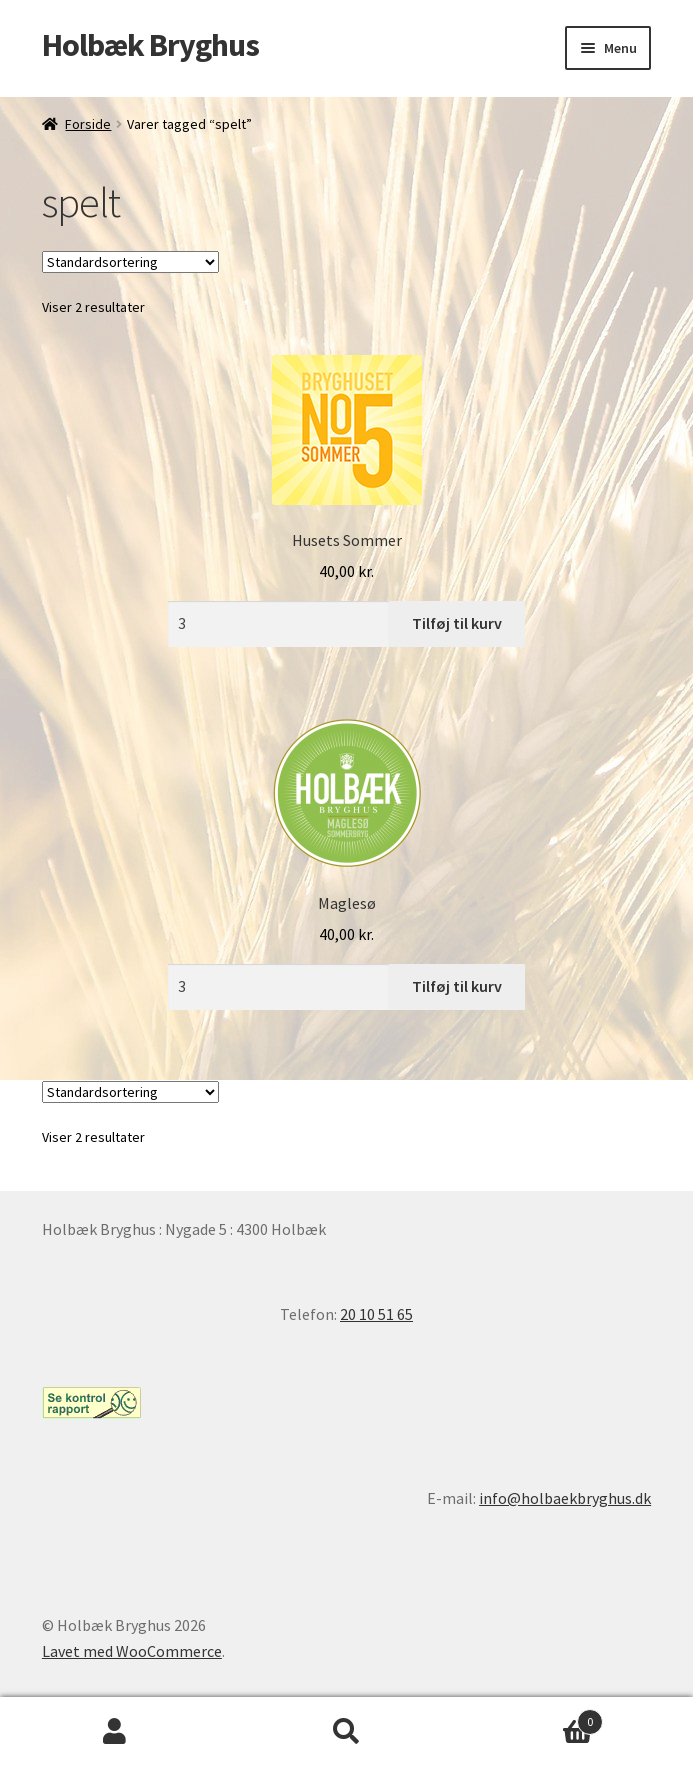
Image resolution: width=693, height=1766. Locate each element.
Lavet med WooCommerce (132, 1651)
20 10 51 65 (376, 1314)
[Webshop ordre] (130, 262)
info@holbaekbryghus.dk (565, 1498)
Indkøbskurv (532, 1717)
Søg (346, 1732)
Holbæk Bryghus (150, 45)
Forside (88, 124)
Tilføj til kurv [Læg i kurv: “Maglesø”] (457, 986)
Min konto (115, 1732)
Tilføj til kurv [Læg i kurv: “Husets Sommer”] (457, 623)
